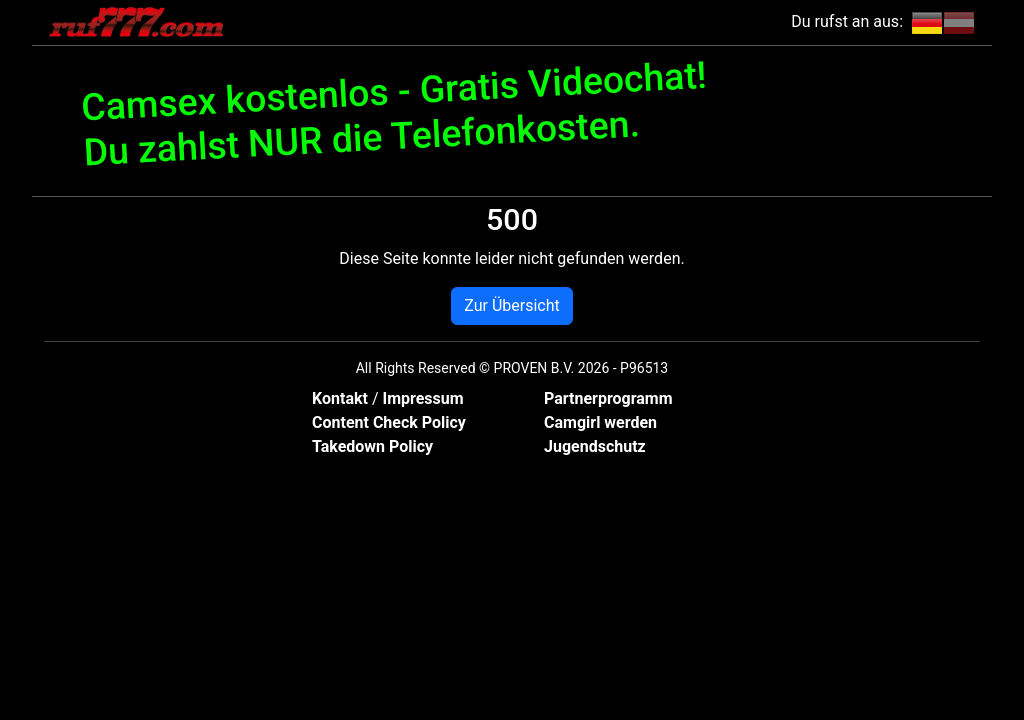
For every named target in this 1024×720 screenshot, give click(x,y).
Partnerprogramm (608, 398)
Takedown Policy (372, 446)
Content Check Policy (389, 422)
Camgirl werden (600, 422)
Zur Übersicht (511, 305)
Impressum (422, 398)
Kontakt (342, 398)
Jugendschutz (595, 446)
